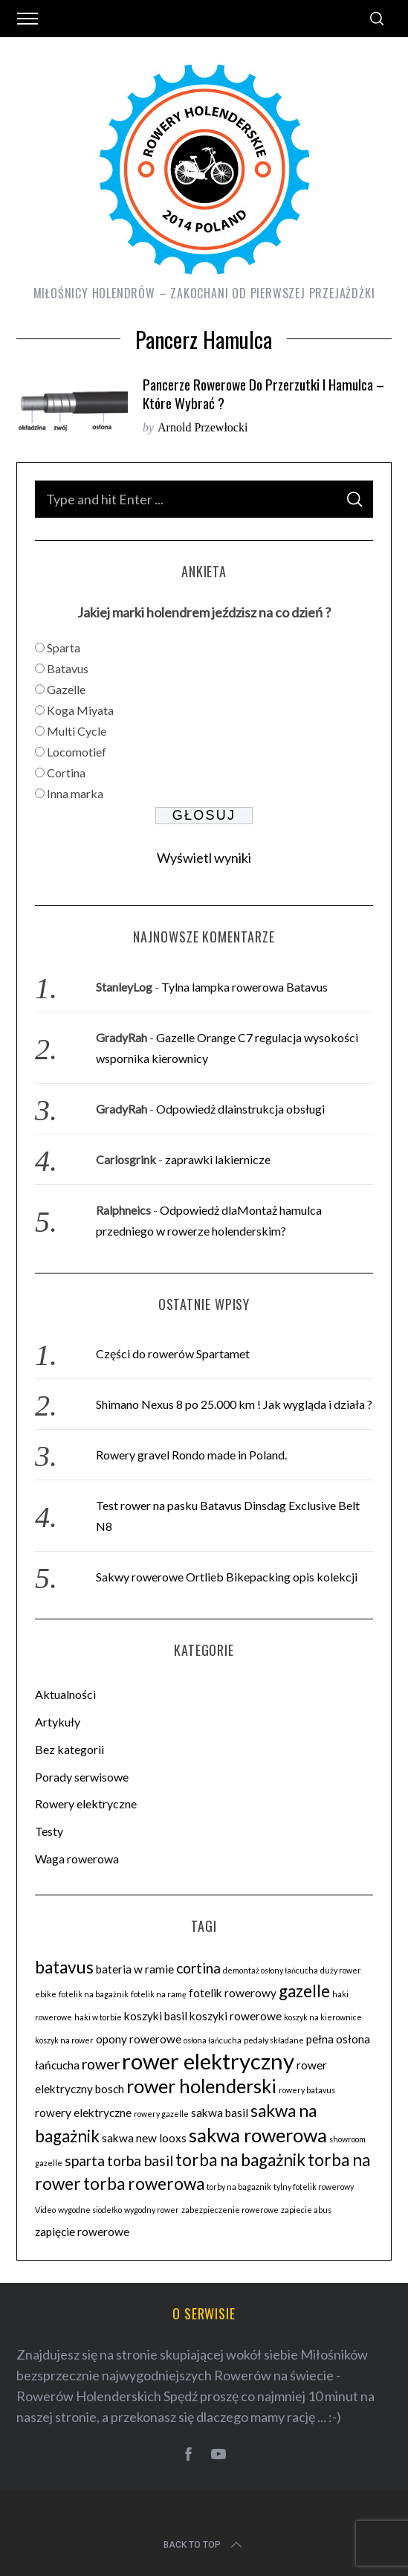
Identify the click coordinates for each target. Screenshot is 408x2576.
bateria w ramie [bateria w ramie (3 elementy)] (135, 1969)
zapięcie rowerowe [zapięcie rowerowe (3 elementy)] (82, 2231)
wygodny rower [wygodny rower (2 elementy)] (151, 2209)
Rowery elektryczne (86, 1803)
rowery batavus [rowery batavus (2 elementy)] (307, 2090)
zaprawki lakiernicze (218, 1159)
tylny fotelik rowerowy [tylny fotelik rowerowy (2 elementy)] (313, 2186)
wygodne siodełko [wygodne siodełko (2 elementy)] (90, 2209)
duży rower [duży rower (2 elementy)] (340, 1970)
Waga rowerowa (77, 1858)
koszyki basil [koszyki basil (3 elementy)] (155, 2016)
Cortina (66, 772)
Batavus (67, 668)
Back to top (204, 2545)
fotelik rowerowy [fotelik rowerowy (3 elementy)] (232, 1993)
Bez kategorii (69, 1749)
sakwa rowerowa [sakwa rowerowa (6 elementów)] (258, 2135)
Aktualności (65, 1694)
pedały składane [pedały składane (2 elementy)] (274, 2040)
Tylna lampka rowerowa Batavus (244, 987)
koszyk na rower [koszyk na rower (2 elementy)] (64, 2040)
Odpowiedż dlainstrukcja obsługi (240, 1109)
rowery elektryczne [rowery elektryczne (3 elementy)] (83, 2112)
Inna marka (75, 793)
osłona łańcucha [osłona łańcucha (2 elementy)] (213, 2040)
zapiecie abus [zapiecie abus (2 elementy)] (306, 2209)
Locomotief (76, 752)
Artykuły (57, 1722)
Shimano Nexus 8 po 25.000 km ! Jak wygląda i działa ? (234, 1404)
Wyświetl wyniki (204, 857)
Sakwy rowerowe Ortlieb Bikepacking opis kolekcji (226, 1577)
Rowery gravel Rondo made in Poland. (191, 1455)
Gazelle (66, 689)
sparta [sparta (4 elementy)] (85, 2160)
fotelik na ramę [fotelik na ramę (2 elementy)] (159, 1994)
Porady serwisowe (82, 1777)
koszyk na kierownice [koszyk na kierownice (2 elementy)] (323, 2017)
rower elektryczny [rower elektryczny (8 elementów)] (208, 2061)
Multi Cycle (76, 731)
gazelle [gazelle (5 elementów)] (304, 1991)
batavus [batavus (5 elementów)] (64, 1967)
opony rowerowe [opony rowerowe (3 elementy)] (138, 2039)
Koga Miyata (80, 710)
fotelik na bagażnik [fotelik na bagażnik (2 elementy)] (94, 1994)
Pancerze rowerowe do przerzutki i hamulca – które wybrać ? (263, 393)
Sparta (63, 647)
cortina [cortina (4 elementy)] (198, 1967)
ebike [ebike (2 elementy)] (45, 1994)
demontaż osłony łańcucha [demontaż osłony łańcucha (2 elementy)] (270, 1970)
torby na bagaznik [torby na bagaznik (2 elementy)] (239, 2186)
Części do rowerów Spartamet (173, 1353)
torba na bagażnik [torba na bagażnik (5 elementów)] (240, 2160)
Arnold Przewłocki (202, 427)
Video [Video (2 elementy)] (45, 2209)
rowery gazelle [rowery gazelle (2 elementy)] (161, 2114)
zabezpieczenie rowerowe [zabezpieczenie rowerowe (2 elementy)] (230, 2209)
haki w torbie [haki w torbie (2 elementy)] (98, 2017)
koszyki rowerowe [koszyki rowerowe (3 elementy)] (236, 2016)
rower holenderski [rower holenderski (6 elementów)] (201, 2086)
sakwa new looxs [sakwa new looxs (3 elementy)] (144, 2138)
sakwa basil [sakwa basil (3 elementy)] (219, 2112)
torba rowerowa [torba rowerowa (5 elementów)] (143, 2184)
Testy (49, 1831)
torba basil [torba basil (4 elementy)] (140, 2160)
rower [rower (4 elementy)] (101, 2063)
